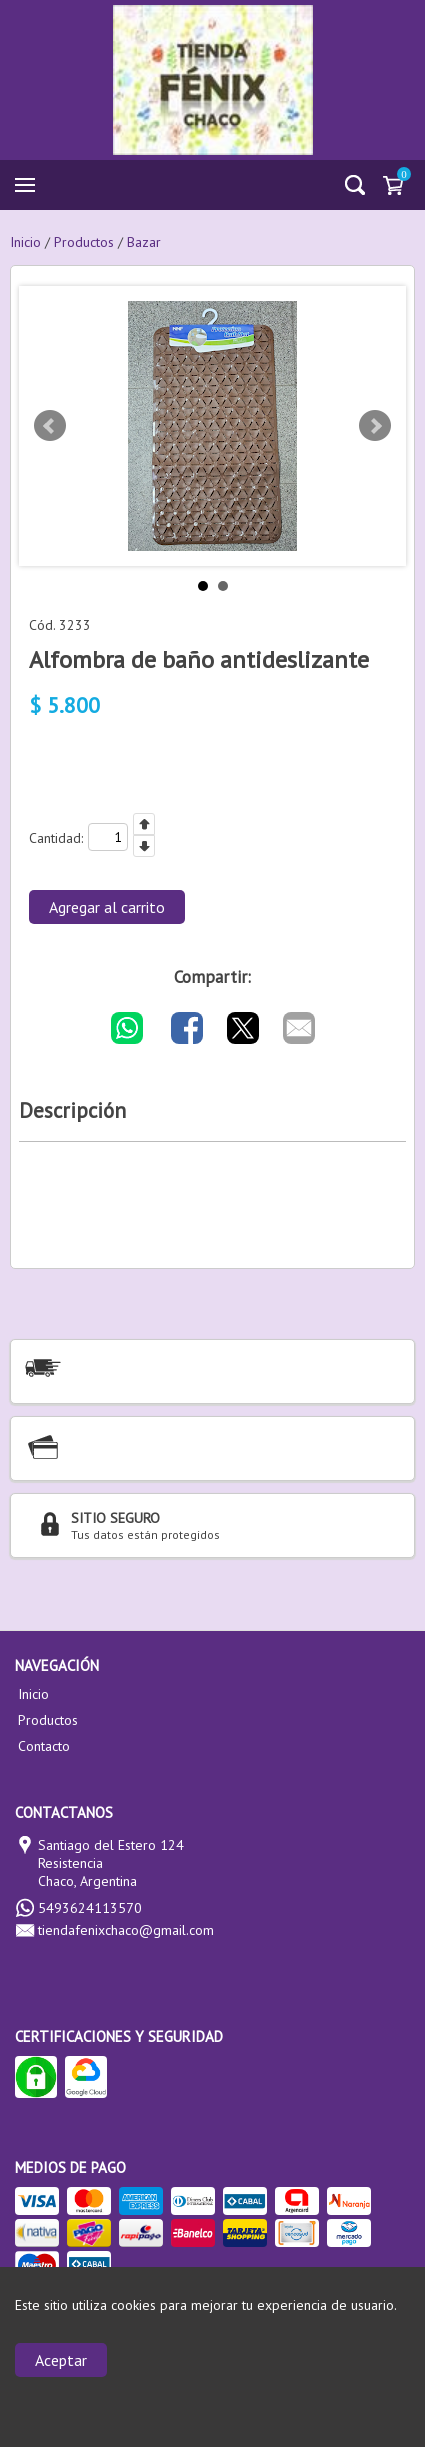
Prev (50, 426)
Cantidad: (56, 838)
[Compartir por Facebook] (187, 1028)
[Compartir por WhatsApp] (127, 1028)
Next (375, 426)
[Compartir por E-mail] (299, 1028)
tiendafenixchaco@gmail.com (126, 1930)
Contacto (44, 1746)
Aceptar (61, 2360)
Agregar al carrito (107, 907)
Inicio (33, 1694)
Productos (48, 1720)
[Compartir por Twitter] (243, 1028)
